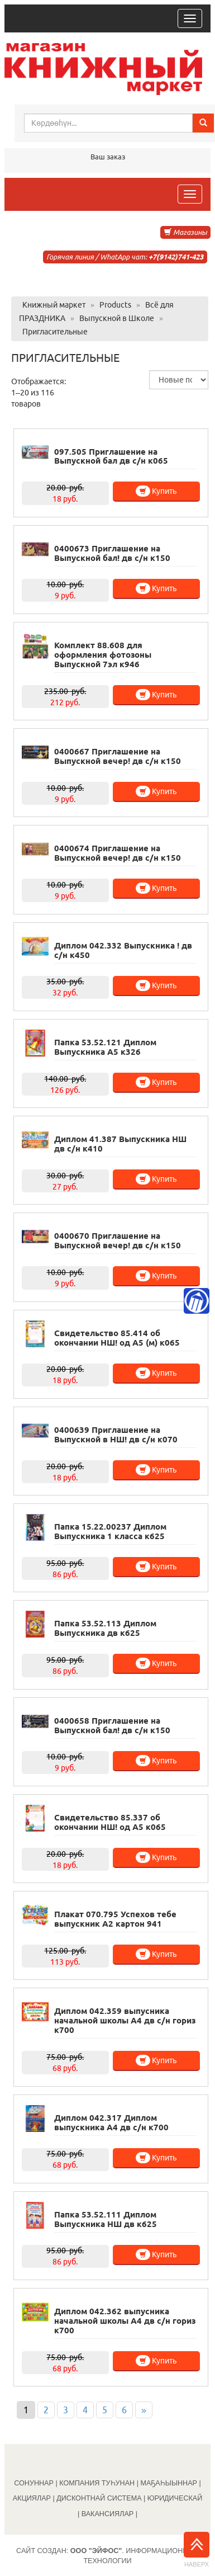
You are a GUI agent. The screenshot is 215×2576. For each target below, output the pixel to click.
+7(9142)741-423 (176, 257)
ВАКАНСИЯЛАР (108, 2514)
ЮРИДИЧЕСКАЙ (174, 2498)
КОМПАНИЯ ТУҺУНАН (97, 2483)
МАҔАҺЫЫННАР (168, 2483)
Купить (156, 491)
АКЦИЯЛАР (32, 2498)
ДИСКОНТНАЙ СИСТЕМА (98, 2498)
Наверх (196, 2550)
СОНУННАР (34, 2483)
